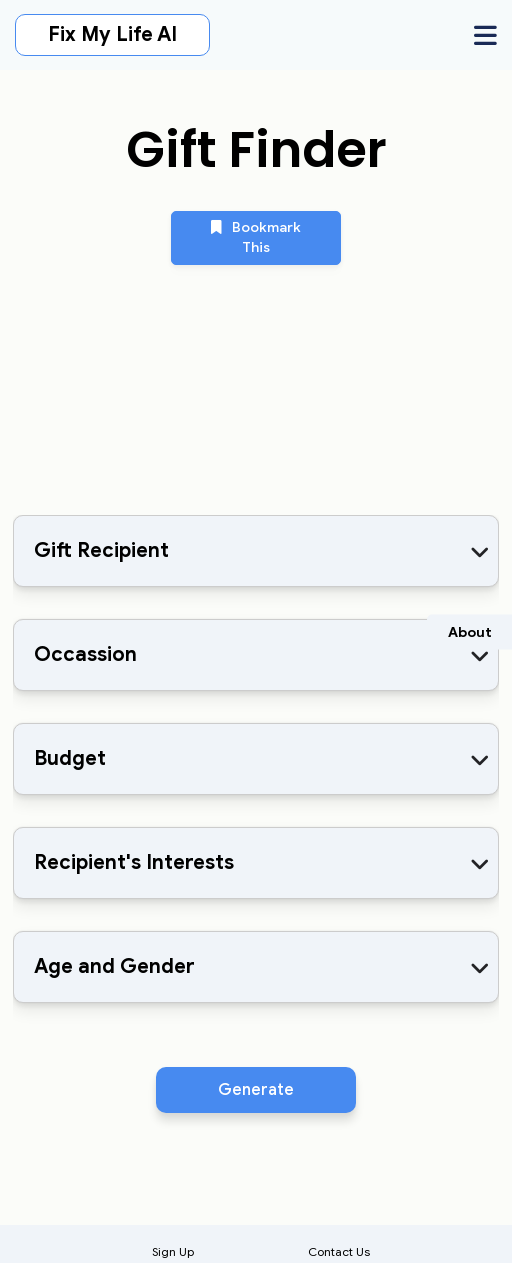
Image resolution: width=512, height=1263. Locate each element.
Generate (256, 1090)
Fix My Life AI (112, 34)
